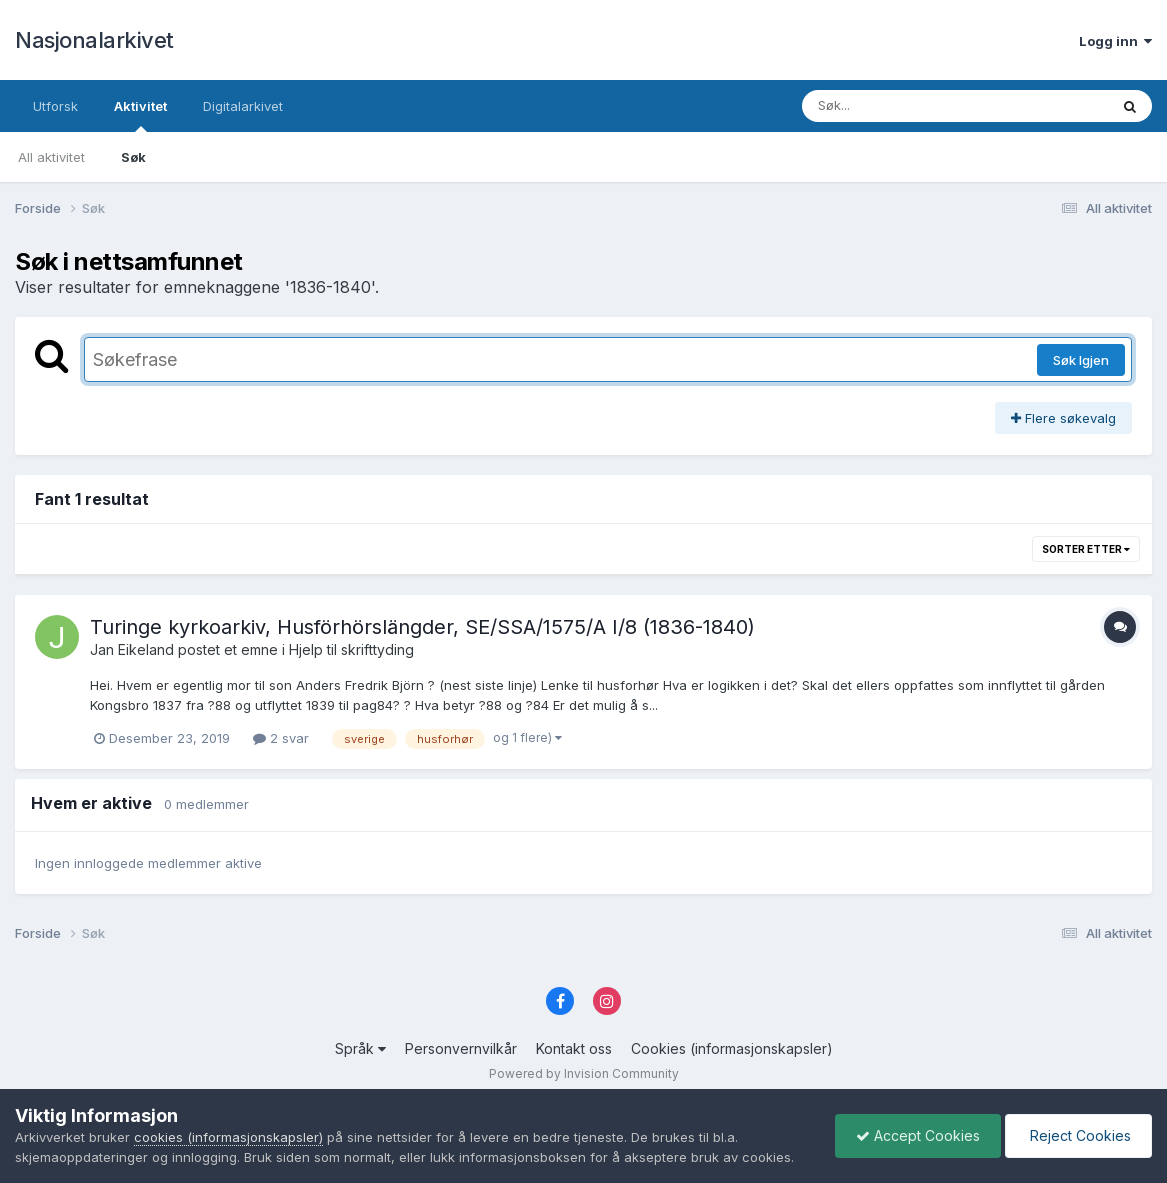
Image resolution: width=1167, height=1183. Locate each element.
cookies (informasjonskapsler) (228, 1137)
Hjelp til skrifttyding (351, 649)
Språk (360, 1048)
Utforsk (55, 106)
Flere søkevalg (1063, 418)
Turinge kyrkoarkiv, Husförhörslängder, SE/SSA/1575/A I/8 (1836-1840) (422, 627)
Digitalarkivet (243, 106)
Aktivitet (140, 115)
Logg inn (1115, 41)
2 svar (281, 738)
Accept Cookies (918, 1135)
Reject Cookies (1078, 1135)
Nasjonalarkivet (94, 40)
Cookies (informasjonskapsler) (732, 1048)
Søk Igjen (1081, 360)
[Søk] (903, 106)
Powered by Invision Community (584, 1073)
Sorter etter (1086, 549)
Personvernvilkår (461, 1048)
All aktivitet (51, 157)
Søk (133, 157)
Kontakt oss (574, 1048)
